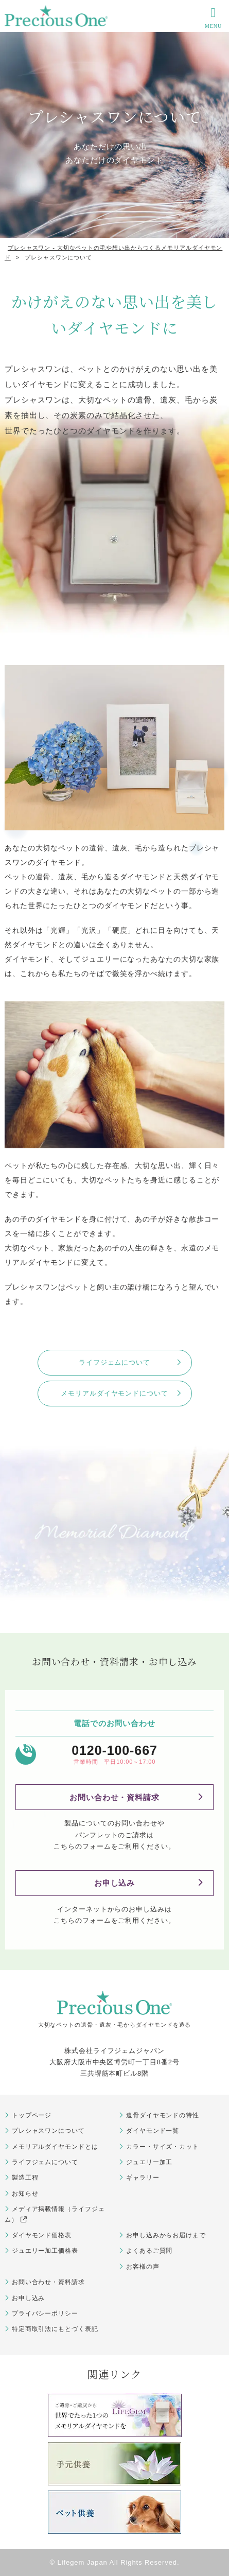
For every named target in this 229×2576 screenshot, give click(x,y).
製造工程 (25, 2177)
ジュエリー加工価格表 (45, 2250)
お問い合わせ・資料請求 (114, 1797)
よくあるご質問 (149, 2250)
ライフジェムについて (114, 1362)
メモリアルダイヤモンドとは (55, 2146)
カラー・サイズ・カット (162, 2146)
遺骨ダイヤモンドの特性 (162, 2115)
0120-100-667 (114, 1750)
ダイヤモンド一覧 (152, 2130)
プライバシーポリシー (45, 2313)
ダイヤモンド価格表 (42, 2235)
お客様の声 (143, 2266)
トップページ (31, 2115)
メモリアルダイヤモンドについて (114, 1393)
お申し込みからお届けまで (166, 2235)
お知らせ (25, 2193)
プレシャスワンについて (48, 2130)
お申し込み (114, 1882)
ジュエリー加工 (149, 2162)
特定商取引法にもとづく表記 (55, 2329)
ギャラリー (143, 2177)
